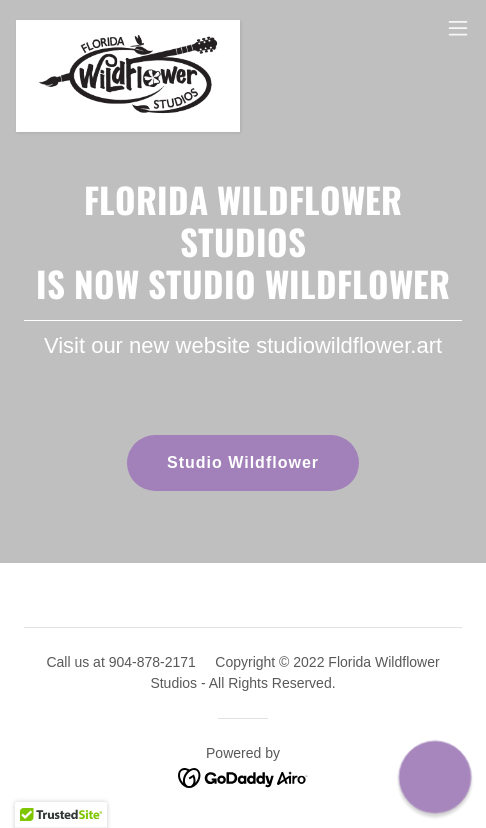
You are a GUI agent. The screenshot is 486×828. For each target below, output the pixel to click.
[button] (458, 28)
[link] (128, 28)
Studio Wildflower (243, 462)
